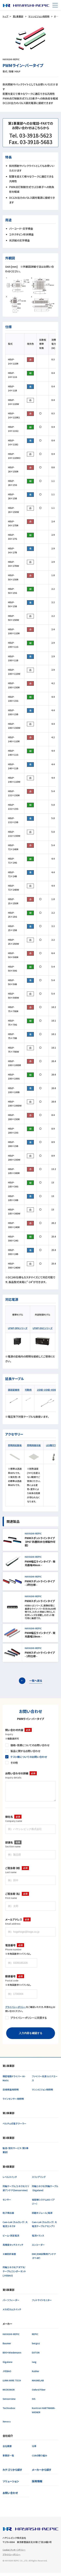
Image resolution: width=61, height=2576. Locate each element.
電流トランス (38, 2238)
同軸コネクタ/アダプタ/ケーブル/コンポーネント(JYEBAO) (14, 2274)
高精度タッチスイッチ (13, 2248)
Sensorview (9, 2402)
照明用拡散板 (15, 1445)
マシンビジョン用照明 (38, 16)
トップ (5, 16)
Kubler (35, 2374)
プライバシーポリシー (15, 2010)
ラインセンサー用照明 (13, 2102)
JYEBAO (7, 2374)
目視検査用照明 (11, 2092)
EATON (36, 2355)
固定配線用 (13, 1389)
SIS (33, 2402)
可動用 (28, 1389)
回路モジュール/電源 (42, 2216)
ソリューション (11, 2484)
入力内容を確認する (30, 2036)
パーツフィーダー (11, 2303)
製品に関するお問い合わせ (25, 1751)
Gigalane (7, 2365)
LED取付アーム (53, 1445)
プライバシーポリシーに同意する (28, 2021)
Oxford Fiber (39, 2392)
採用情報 (37, 2484)
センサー (7, 2202)
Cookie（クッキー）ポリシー (14, 2553)
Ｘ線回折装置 (9, 2257)
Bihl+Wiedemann (12, 2355)
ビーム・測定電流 (11, 2238)
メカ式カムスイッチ (12, 2312)
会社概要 (7, 2449)
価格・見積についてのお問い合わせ (29, 1745)
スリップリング (39, 2180)
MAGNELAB (38, 2383)
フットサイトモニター (42, 2303)
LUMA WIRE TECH (12, 2383)
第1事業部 (18, 16)
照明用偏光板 (34, 1445)
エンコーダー (38, 2248)
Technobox (9, 2411)
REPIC (35, 2337)
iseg (34, 2365)
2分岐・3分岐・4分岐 (47, 1389)
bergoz (36, 2346)
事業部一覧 (8, 2458)
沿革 (34, 2449)
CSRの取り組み (39, 2458)
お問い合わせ (10, 2496)
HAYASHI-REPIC (11, 2337)
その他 (14, 1763)
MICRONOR (9, 2392)
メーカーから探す (41, 2473)
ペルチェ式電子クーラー (14, 2126)
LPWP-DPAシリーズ (17, 1328)
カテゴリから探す (12, 2473)
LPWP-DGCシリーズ (42, 1328)
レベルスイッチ (10, 2180)
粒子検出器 (8, 2216)
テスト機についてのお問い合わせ (28, 1757)
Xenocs (7, 2424)
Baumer (7, 2346)
